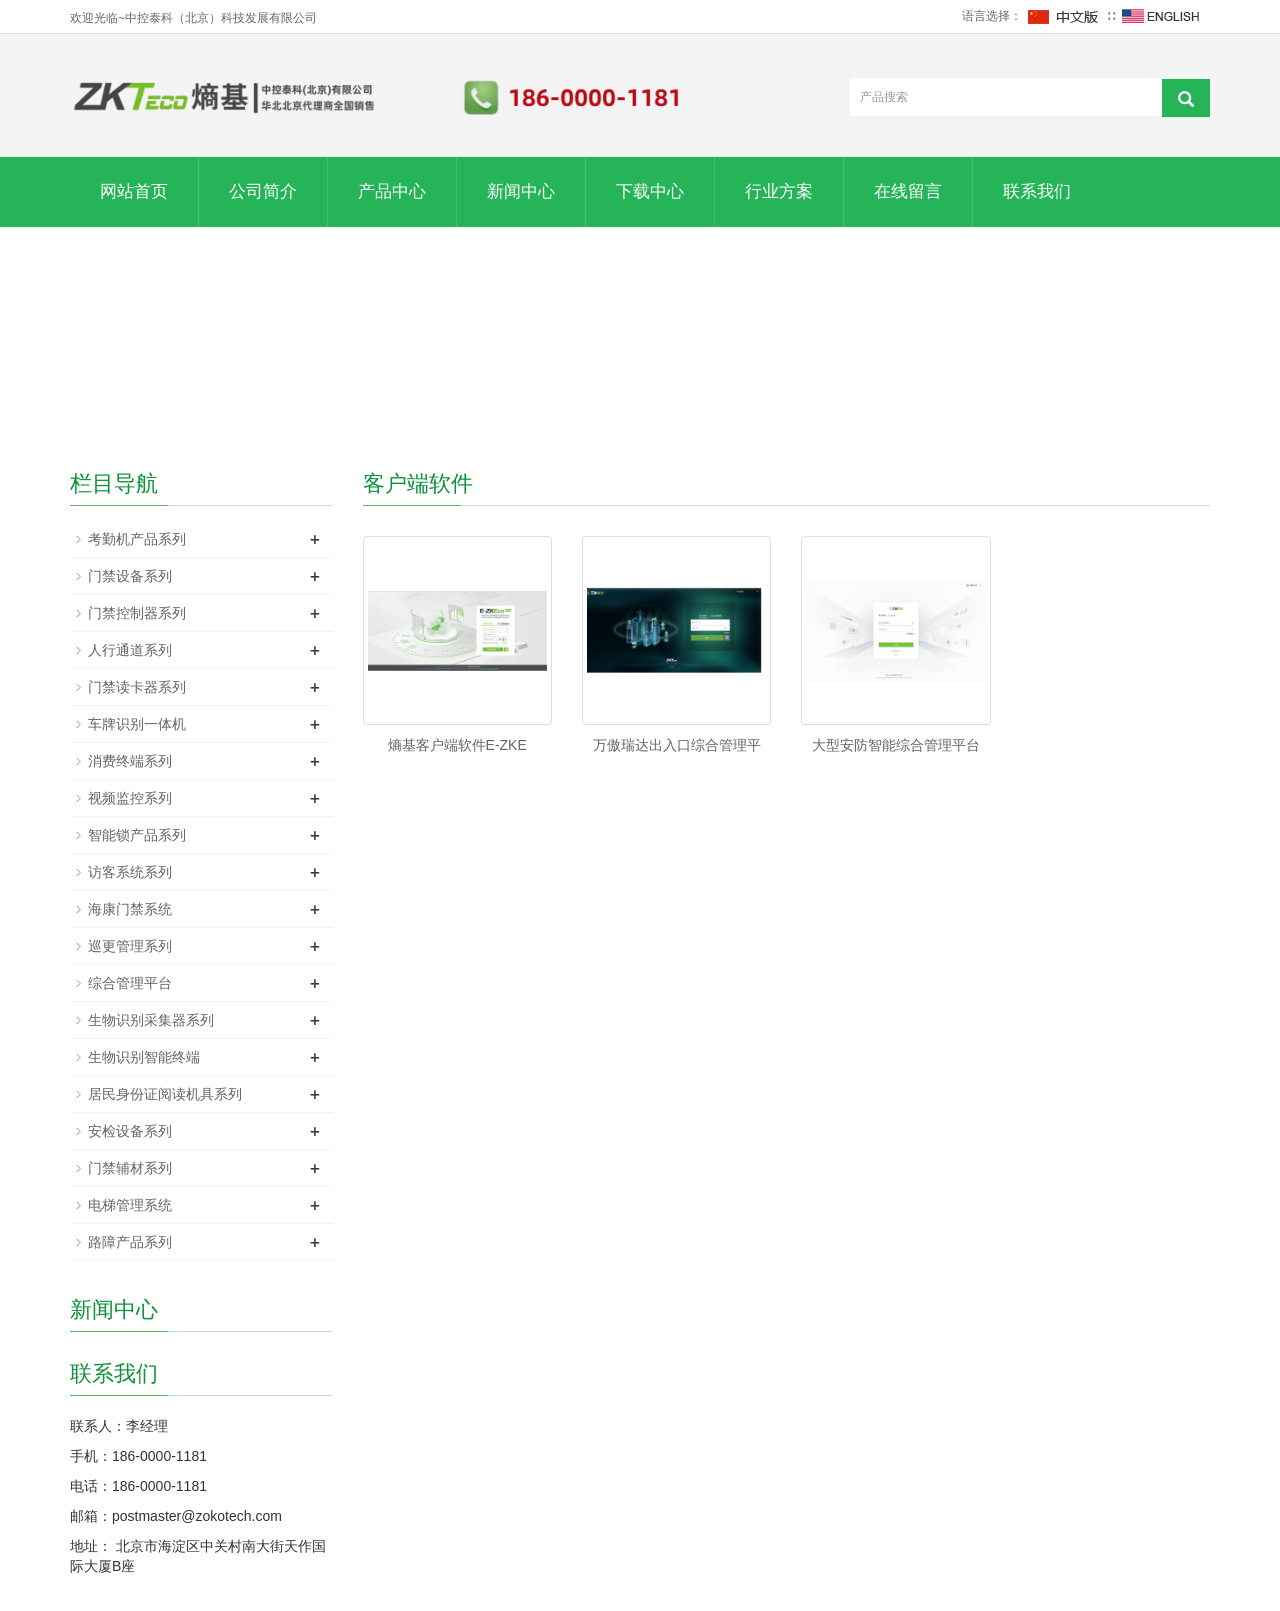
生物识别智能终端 (144, 1057)
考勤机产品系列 (137, 539)
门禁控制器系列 (137, 613)
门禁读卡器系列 (137, 687)
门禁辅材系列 (130, 1168)
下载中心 (650, 191)
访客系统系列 (130, 872)
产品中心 (392, 191)
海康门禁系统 (130, 909)
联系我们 (1037, 191)
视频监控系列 (130, 798)
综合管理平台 (130, 983)
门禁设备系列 (130, 576)
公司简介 (263, 191)
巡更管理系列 (130, 946)
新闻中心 (521, 191)
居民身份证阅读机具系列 (165, 1094)
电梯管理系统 (130, 1205)
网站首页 (134, 191)
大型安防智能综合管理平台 (896, 745)
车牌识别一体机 (137, 724)
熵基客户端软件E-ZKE (457, 745)
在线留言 (908, 191)
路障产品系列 (130, 1242)
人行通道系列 (130, 650)
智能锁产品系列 (137, 835)
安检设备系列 (130, 1131)
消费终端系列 (130, 761)
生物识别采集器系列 (151, 1020)
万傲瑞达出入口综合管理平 (677, 745)
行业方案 (779, 191)
